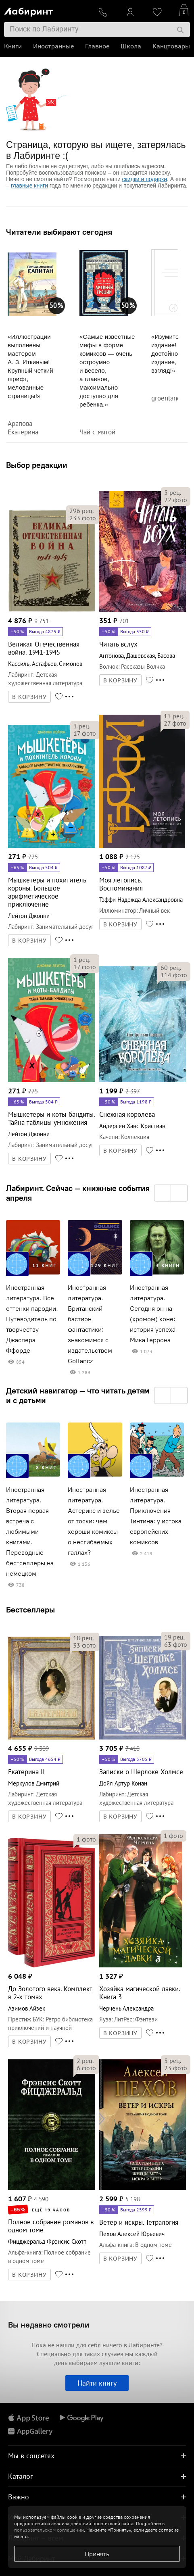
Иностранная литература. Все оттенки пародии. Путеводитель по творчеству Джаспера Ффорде (32, 1319)
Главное (97, 46)
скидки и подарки (144, 179)
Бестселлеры (30, 1609)
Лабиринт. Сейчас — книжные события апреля (78, 1193)
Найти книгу (97, 2383)
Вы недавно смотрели (49, 2324)
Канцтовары (171, 46)
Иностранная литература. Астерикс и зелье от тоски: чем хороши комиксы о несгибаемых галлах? (94, 1521)
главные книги (29, 185)
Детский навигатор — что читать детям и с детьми (78, 1395)
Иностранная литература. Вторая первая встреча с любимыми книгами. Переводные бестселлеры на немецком (30, 1531)
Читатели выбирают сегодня (59, 232)
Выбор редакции (36, 465)
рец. (81, 510)
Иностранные (53, 46)
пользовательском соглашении (49, 2530)
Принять (97, 2554)
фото (82, 517)
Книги (13, 46)
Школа (131, 46)
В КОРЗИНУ (29, 697)
